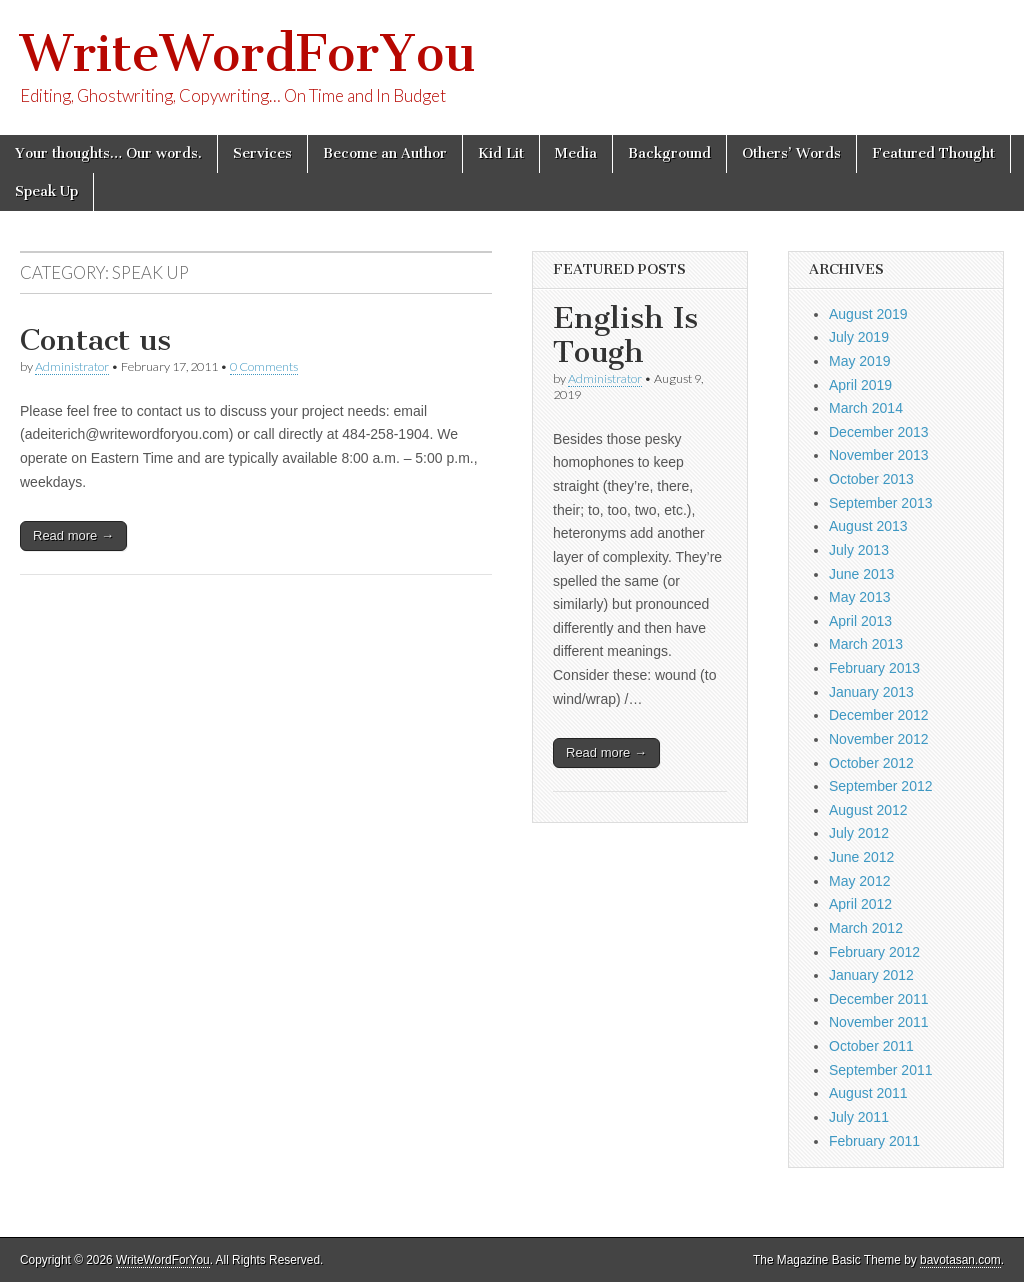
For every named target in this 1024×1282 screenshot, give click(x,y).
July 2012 (859, 833)
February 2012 (874, 952)
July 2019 (859, 337)
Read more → (73, 535)
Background (669, 153)
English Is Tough (625, 335)
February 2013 (874, 668)
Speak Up (46, 191)
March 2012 (866, 928)
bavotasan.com (960, 1260)
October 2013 (871, 479)
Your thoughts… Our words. (108, 153)
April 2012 (860, 904)
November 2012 (879, 739)
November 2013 (879, 455)
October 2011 (871, 1046)
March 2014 (866, 408)
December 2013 (879, 432)
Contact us (95, 340)
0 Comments (264, 366)
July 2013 (859, 550)
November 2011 (879, 1022)
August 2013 (868, 526)
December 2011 (879, 999)
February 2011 (874, 1141)
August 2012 (868, 810)
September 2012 (881, 786)
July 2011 (859, 1117)
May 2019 (859, 361)
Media (576, 153)
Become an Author (385, 153)
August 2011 (868, 1093)
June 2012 (861, 857)
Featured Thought (933, 153)
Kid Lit (501, 153)
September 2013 (881, 503)
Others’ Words (791, 153)
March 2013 (866, 644)
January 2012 (871, 975)
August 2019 (868, 314)
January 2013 (871, 692)
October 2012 (871, 763)
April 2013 (860, 621)
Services (262, 153)
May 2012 (859, 881)
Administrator (72, 366)
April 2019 (860, 385)
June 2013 (861, 574)
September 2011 (881, 1070)
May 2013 (859, 597)
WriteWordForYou (248, 53)
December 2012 (879, 715)
